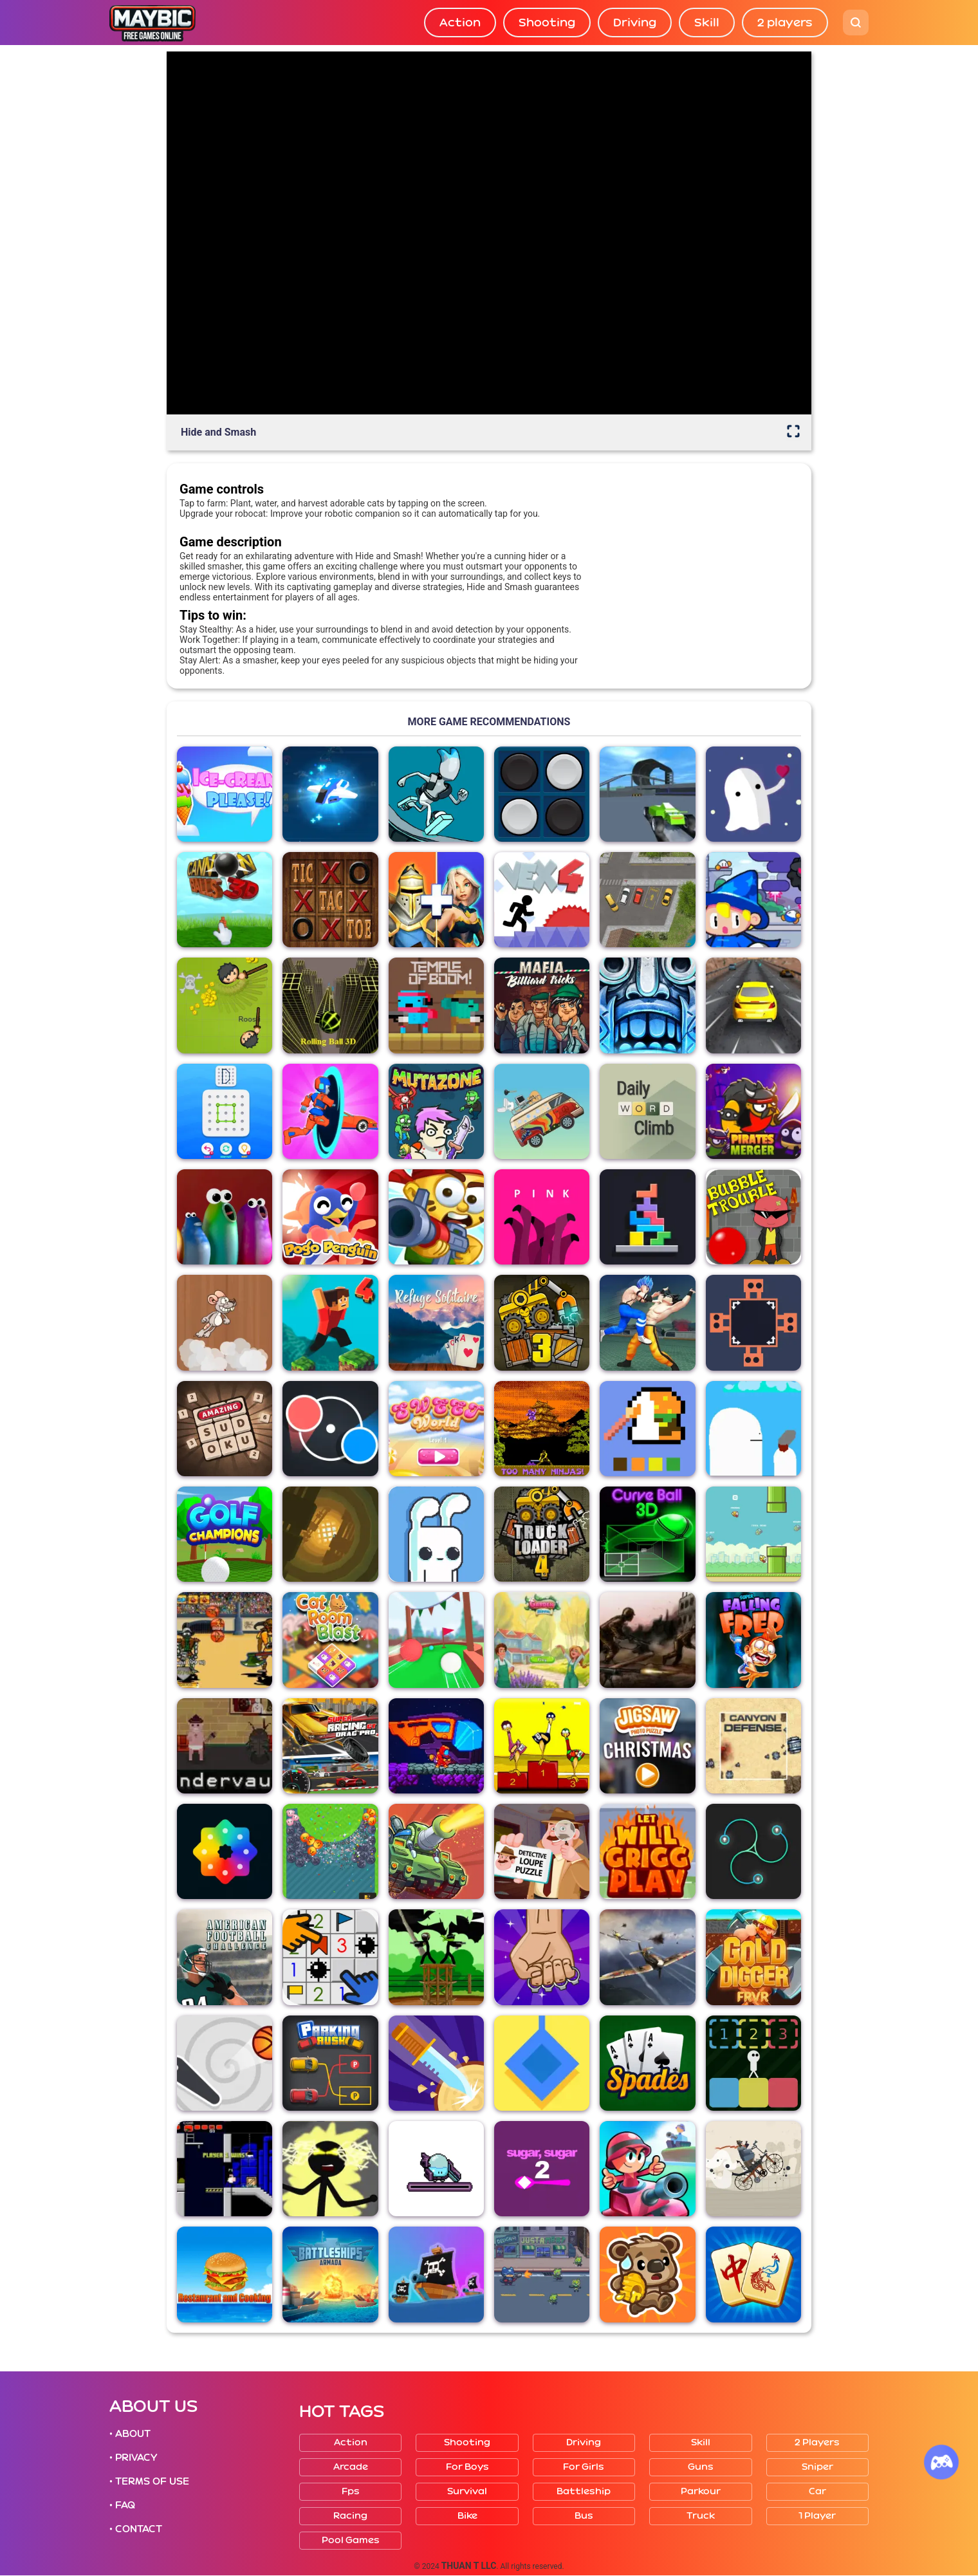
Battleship (584, 2491)
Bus (584, 2516)
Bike (467, 2516)
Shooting (547, 22)
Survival (467, 2491)
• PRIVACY (133, 2457)
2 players (785, 22)
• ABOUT (130, 2433)
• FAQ (122, 2505)
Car (817, 2491)
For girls (583, 2467)
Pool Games (351, 2540)
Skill (706, 22)
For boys (467, 2467)
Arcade (350, 2467)
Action (460, 22)
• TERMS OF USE (149, 2481)
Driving (634, 22)
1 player (817, 2516)
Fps (351, 2491)
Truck (701, 2516)
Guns (701, 2467)
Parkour (701, 2491)
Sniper (817, 2467)
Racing (350, 2516)
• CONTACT (135, 2529)
